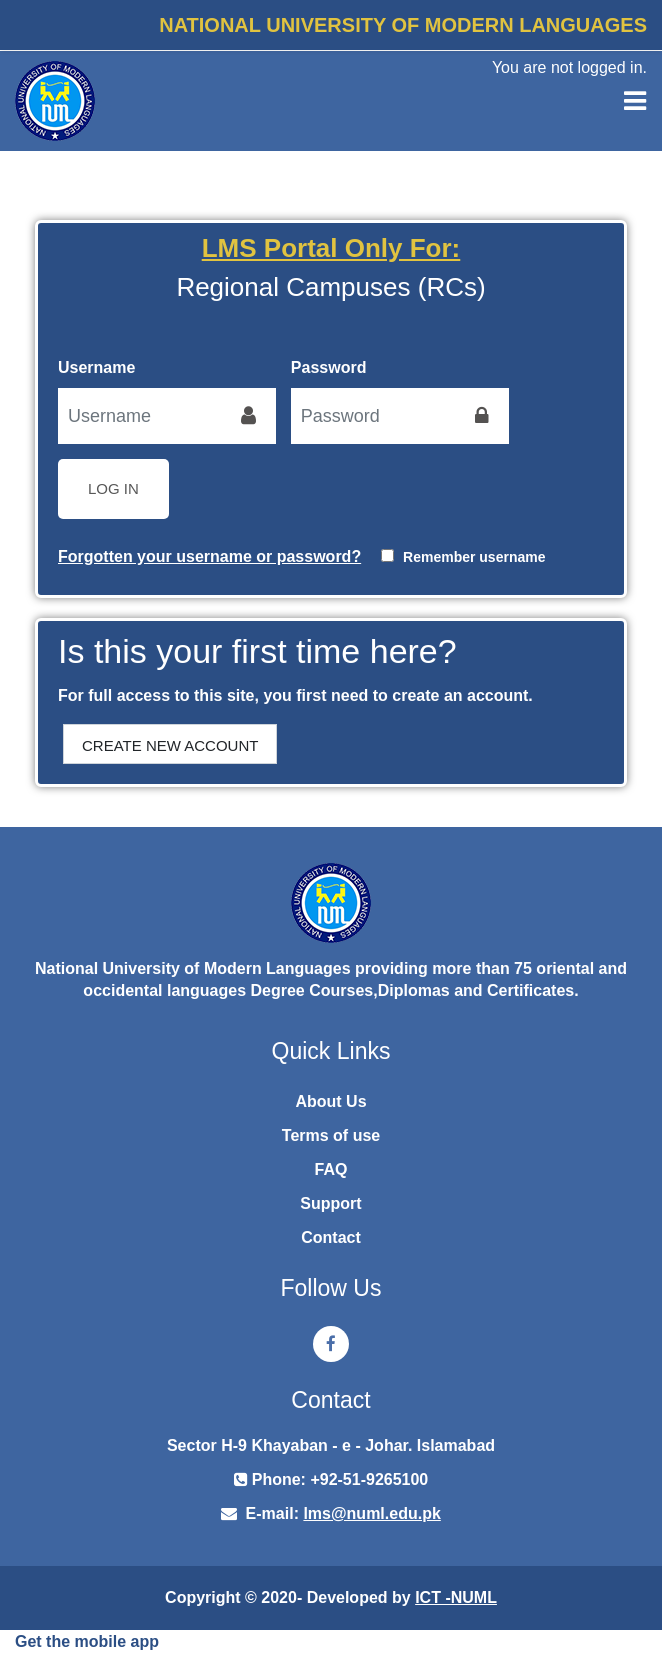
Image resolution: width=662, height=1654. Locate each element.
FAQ (331, 1169)
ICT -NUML (456, 1597)
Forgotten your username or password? (209, 556)
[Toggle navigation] (635, 101)
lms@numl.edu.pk (371, 1513)
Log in (113, 488)
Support (330, 1203)
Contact (331, 1237)
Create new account (170, 745)
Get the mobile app (87, 1641)
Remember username (474, 557)
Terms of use (331, 1135)
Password (329, 367)
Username (96, 367)
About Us (330, 1101)
